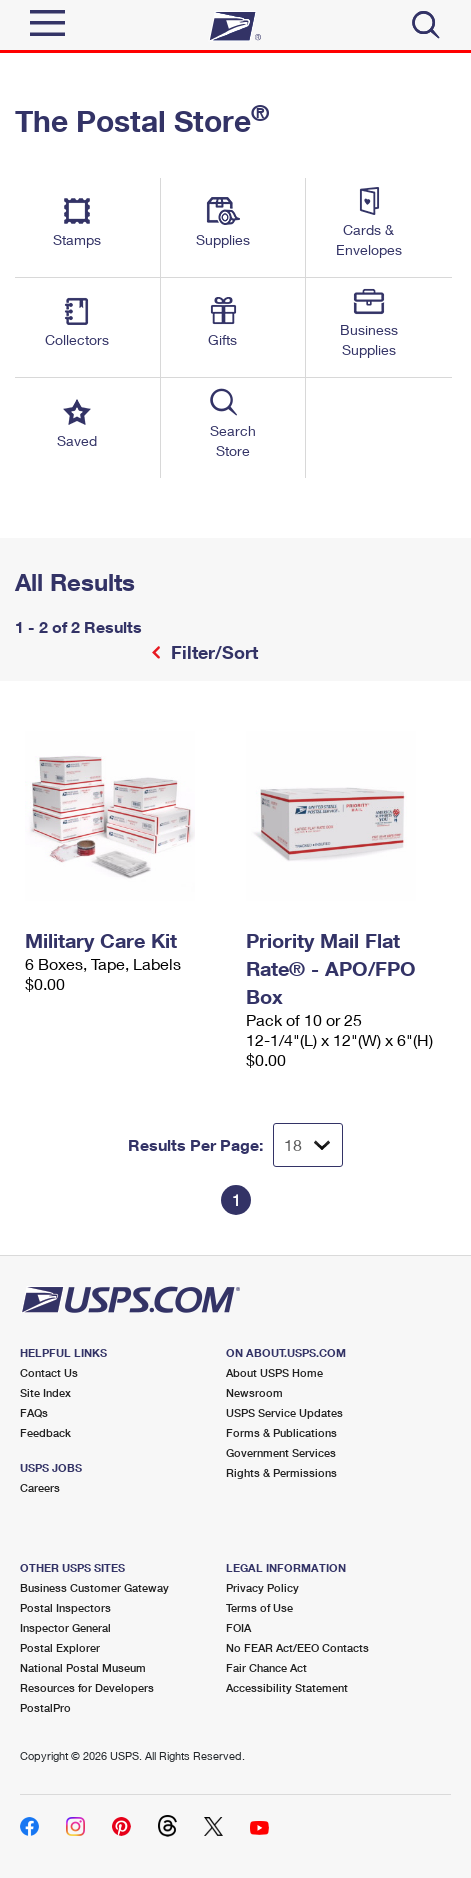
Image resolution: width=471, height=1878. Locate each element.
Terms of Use (259, 1607)
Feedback (45, 1432)
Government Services (281, 1452)
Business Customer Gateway (94, 1587)
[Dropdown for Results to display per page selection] (308, 1145)
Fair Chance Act (266, 1667)
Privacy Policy (262, 1587)
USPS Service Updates (284, 1412)
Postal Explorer (60, 1647)
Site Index (45, 1392)
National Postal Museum (83, 1667)
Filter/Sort (212, 652)
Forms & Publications (281, 1432)
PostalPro (45, 1707)
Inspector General (65, 1627)
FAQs (34, 1412)
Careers (40, 1487)
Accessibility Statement (287, 1687)
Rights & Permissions (281, 1472)
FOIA (238, 1627)
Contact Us (49, 1372)
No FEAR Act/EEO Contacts (297, 1647)
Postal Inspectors (65, 1607)
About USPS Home (274, 1372)
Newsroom (254, 1392)
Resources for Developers (87, 1687)
